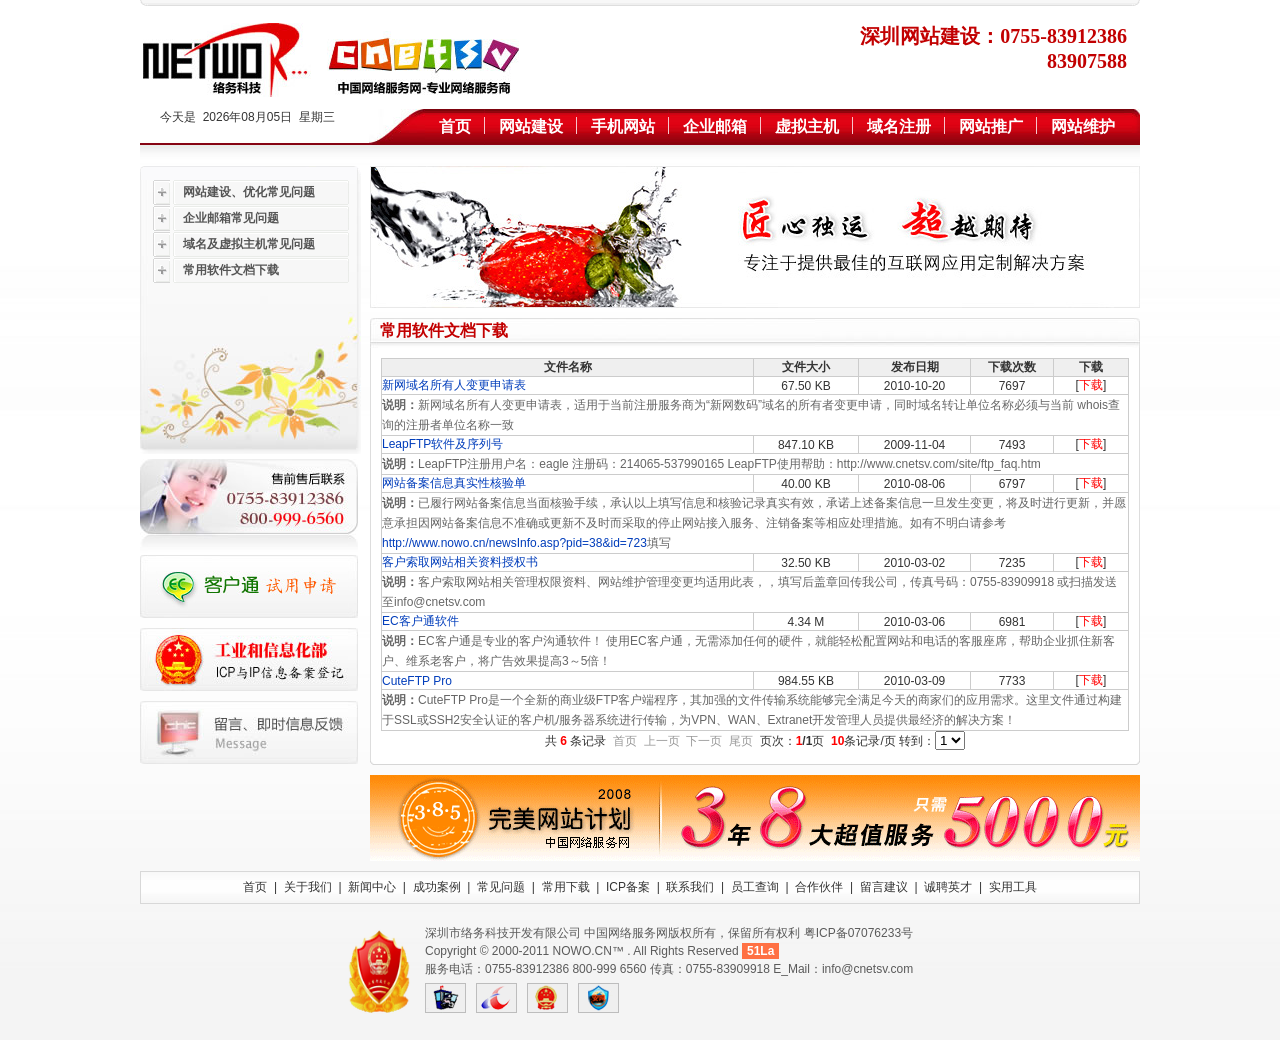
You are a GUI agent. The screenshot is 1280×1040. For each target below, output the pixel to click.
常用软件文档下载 (231, 270)
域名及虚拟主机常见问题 (249, 244)
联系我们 (690, 887)
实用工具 (1013, 887)
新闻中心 (372, 887)
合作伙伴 (819, 887)
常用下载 (566, 887)
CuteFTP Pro (418, 681)
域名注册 (899, 126)
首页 (455, 126)
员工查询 (755, 887)
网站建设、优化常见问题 (249, 192)
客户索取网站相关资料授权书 (460, 562)
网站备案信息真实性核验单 (454, 483)
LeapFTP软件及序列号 (442, 444)
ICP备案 (628, 887)
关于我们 (308, 887)
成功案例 (437, 887)
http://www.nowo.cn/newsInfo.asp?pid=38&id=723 (514, 543)
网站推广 (991, 126)
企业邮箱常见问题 (231, 218)
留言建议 (884, 887)
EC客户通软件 (420, 621)
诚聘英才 (948, 887)
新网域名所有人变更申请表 (454, 385)
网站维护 (1083, 126)
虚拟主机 (807, 126)
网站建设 (531, 126)
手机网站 (623, 126)
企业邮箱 (715, 126)
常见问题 (501, 887)
